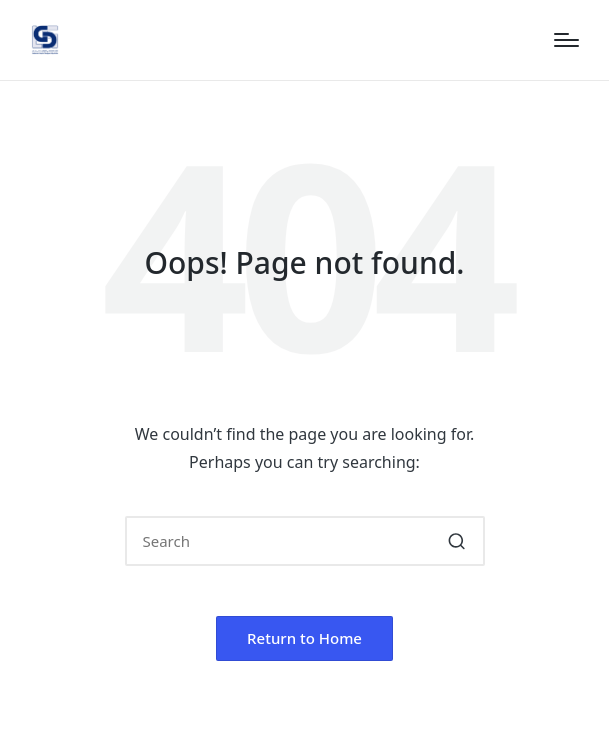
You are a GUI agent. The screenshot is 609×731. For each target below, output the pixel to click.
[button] (457, 541)
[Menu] (566, 40)
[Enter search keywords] (305, 541)
